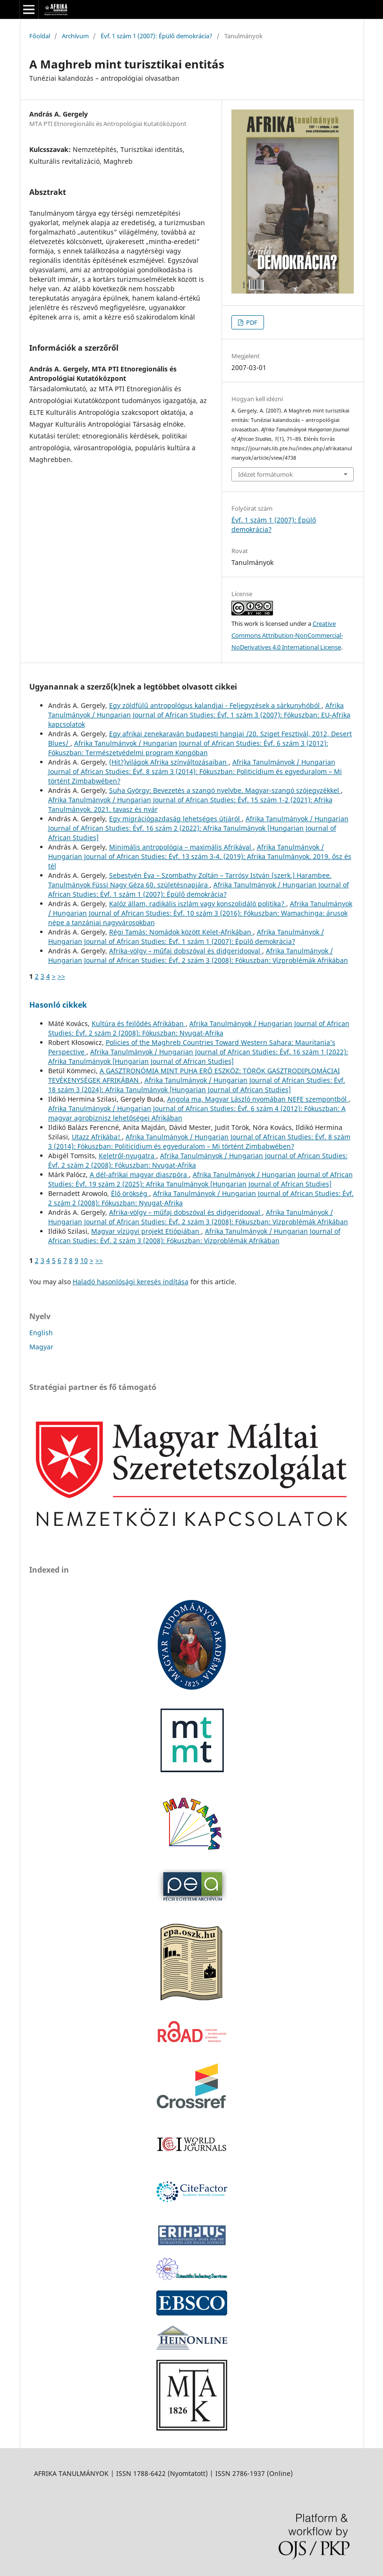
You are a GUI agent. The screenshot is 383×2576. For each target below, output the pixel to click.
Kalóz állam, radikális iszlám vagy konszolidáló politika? (197, 903)
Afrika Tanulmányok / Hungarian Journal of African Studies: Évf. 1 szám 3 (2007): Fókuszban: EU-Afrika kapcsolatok (199, 715)
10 (84, 1260)
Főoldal (39, 36)
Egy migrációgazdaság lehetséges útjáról (175, 818)
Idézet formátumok (265, 474)
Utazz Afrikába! (97, 1136)
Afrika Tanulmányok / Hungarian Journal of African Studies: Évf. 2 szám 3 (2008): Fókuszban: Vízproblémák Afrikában (198, 955)
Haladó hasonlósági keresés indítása (130, 1281)
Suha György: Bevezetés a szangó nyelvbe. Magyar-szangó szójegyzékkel (225, 790)
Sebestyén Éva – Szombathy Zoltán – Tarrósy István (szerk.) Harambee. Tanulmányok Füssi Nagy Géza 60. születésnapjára (190, 880)
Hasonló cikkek (58, 1005)
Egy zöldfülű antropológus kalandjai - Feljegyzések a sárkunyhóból (215, 705)
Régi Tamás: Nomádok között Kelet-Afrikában (181, 931)
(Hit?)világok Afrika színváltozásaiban (169, 762)
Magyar (41, 1346)
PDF (251, 322)
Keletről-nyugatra (127, 1155)
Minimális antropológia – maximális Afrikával (181, 846)
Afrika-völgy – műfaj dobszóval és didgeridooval (185, 950)
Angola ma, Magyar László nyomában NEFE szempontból (258, 1098)
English (41, 1332)
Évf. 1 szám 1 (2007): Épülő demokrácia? (157, 36)
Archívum (75, 36)
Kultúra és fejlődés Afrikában (139, 1023)
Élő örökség (130, 1193)
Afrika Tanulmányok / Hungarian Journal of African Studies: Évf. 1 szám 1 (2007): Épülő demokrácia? (198, 889)
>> (61, 976)
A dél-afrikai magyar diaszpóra (139, 1174)
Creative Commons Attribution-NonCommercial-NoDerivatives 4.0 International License (287, 635)
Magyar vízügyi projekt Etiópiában (146, 1231)
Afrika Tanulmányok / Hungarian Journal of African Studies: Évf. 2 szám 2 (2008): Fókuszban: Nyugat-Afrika (198, 1028)
